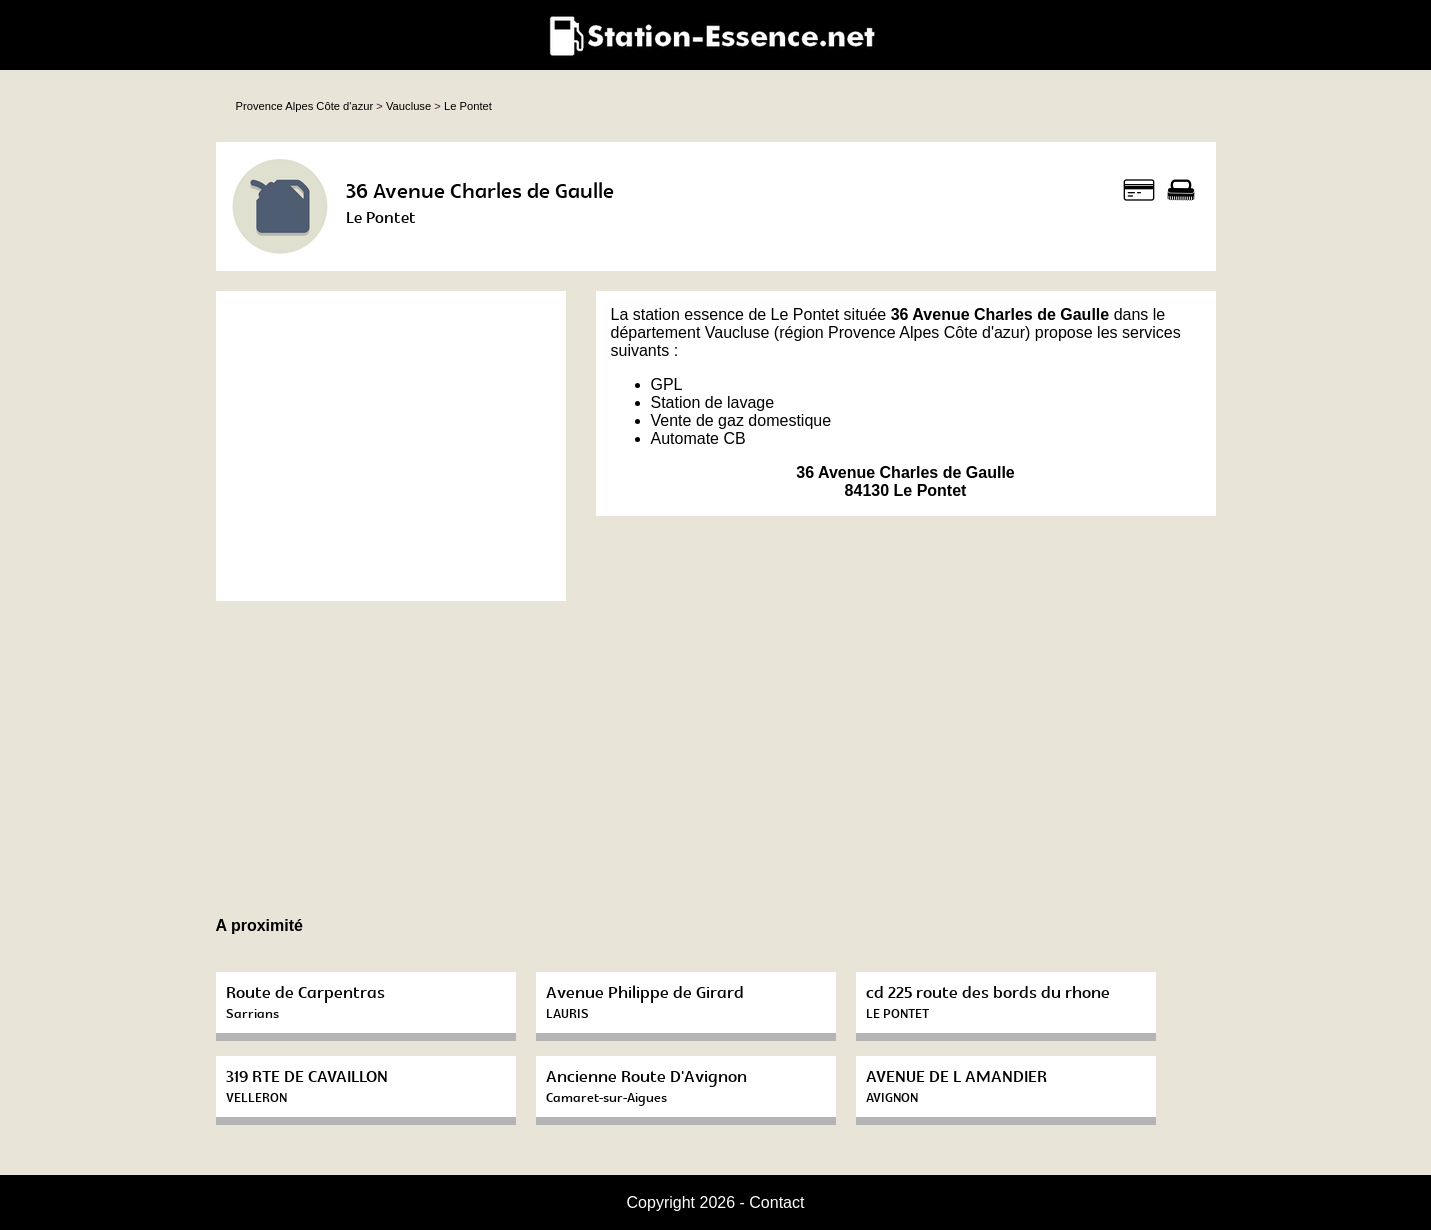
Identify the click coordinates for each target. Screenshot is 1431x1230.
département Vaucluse (690, 332)
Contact (776, 1202)
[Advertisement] (391, 446)
